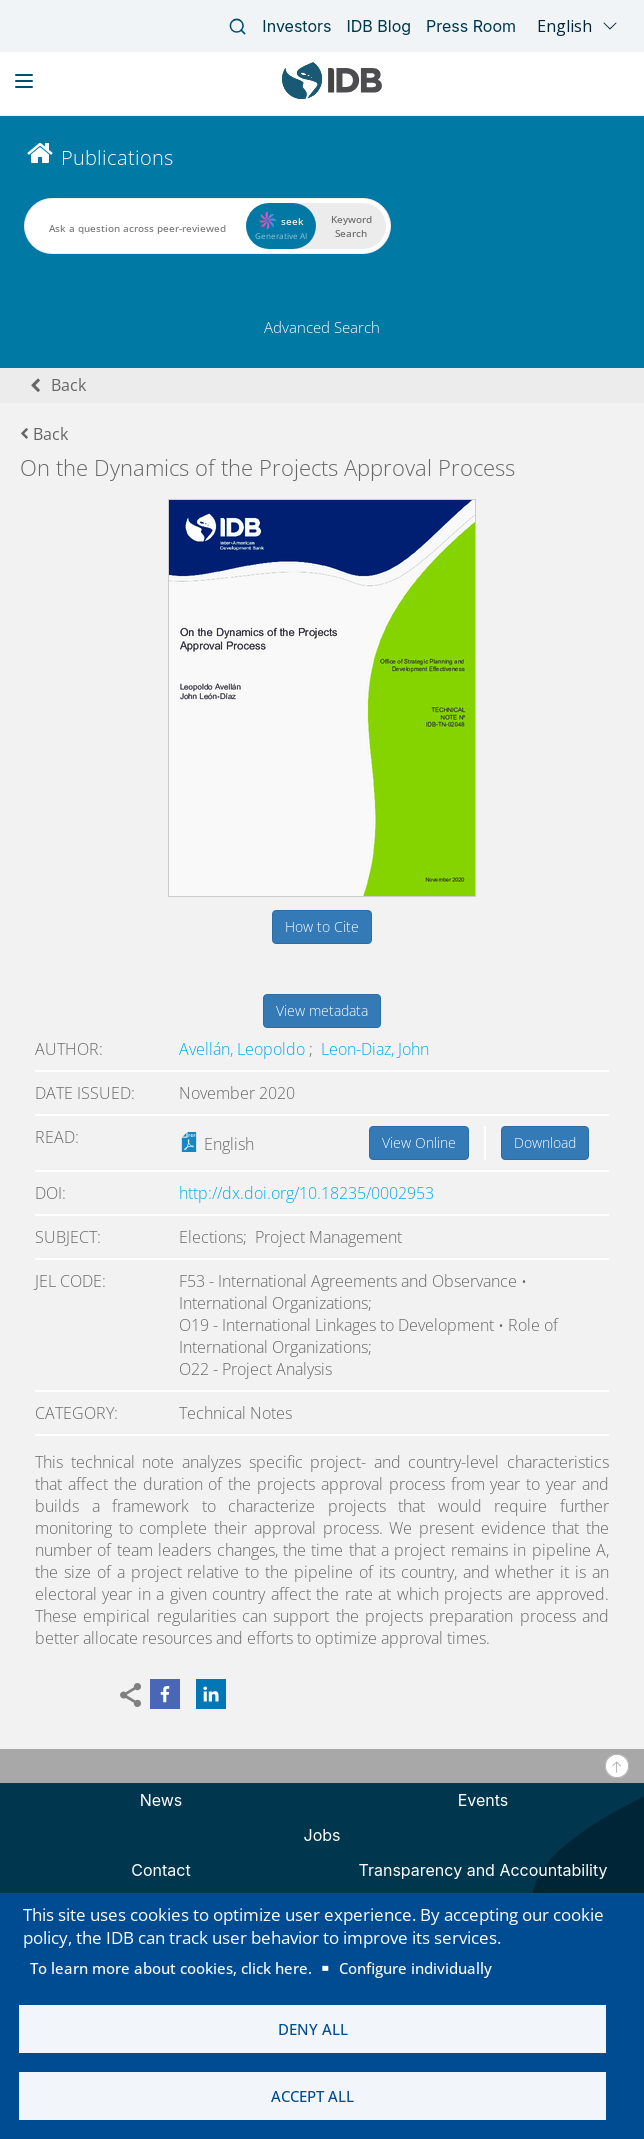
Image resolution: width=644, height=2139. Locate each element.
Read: (57, 1137)
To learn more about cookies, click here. (171, 1968)
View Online (419, 1142)
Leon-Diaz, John (375, 1049)
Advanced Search (322, 327)
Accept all (312, 2096)
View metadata (322, 1010)
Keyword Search (351, 226)
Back (68, 385)
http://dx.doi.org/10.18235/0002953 (306, 1193)
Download (545, 1142)
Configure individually (415, 1968)
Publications (117, 157)
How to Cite (322, 926)
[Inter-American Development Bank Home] (332, 94)
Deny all (313, 2029)
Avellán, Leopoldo (244, 1049)
